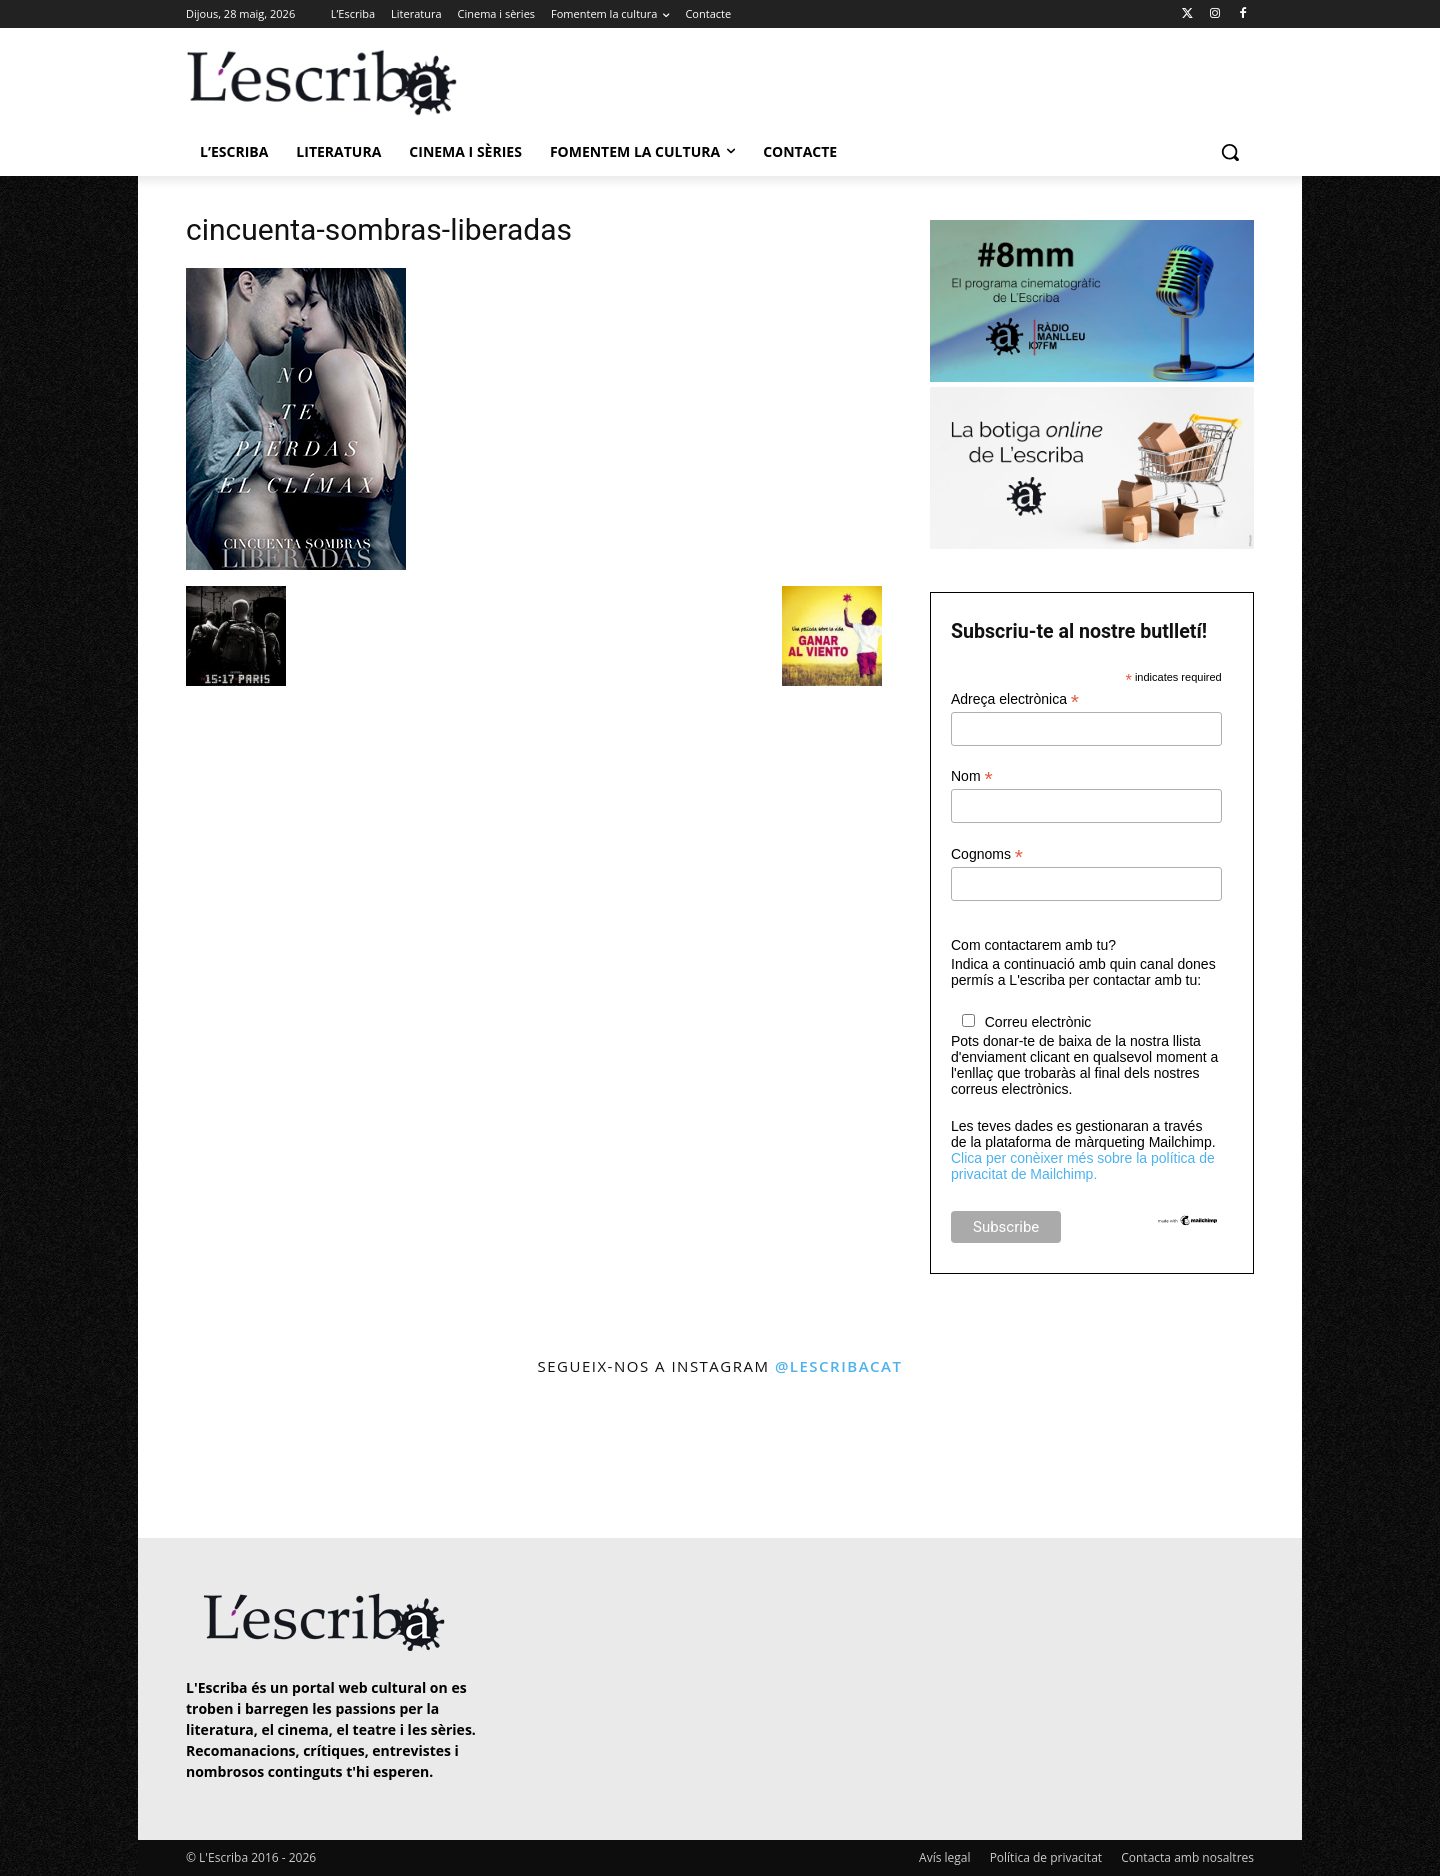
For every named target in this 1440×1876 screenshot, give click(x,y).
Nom (972, 776)
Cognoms (987, 854)
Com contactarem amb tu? (1033, 945)
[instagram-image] (206, 1459)
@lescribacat (839, 1366)
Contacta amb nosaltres (1187, 1857)
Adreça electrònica (1015, 699)
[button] (1230, 152)
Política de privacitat (1046, 1857)
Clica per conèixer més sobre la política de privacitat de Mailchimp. (1083, 1166)
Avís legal (944, 1857)
